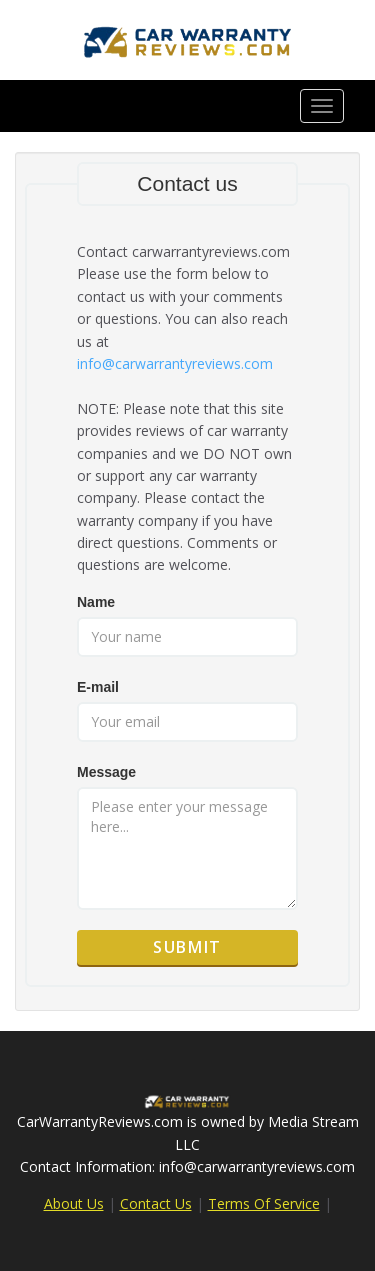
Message (106, 772)
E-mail (98, 687)
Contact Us (156, 1203)
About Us (74, 1203)
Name (96, 602)
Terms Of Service (264, 1203)
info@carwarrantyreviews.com (175, 363)
